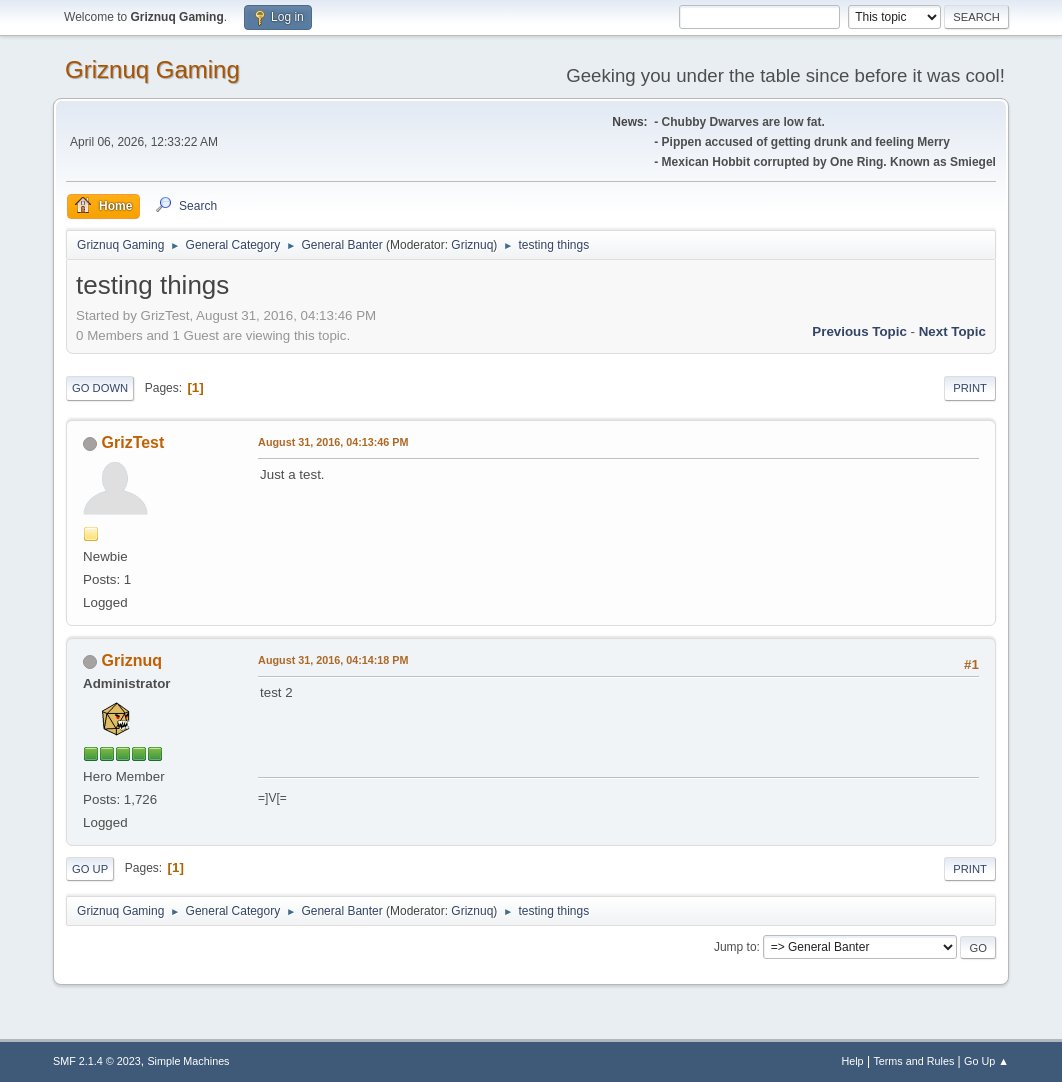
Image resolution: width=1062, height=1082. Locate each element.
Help (852, 1061)
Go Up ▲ (986, 1061)
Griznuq (472, 245)
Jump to (735, 947)
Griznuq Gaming (152, 69)
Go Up (90, 869)
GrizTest (133, 442)
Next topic (952, 331)
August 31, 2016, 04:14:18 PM (333, 660)
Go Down (100, 388)
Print (970, 388)
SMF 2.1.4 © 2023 (97, 1061)
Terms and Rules (913, 1061)
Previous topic (859, 331)
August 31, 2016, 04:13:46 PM (333, 442)
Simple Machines (188, 1061)
